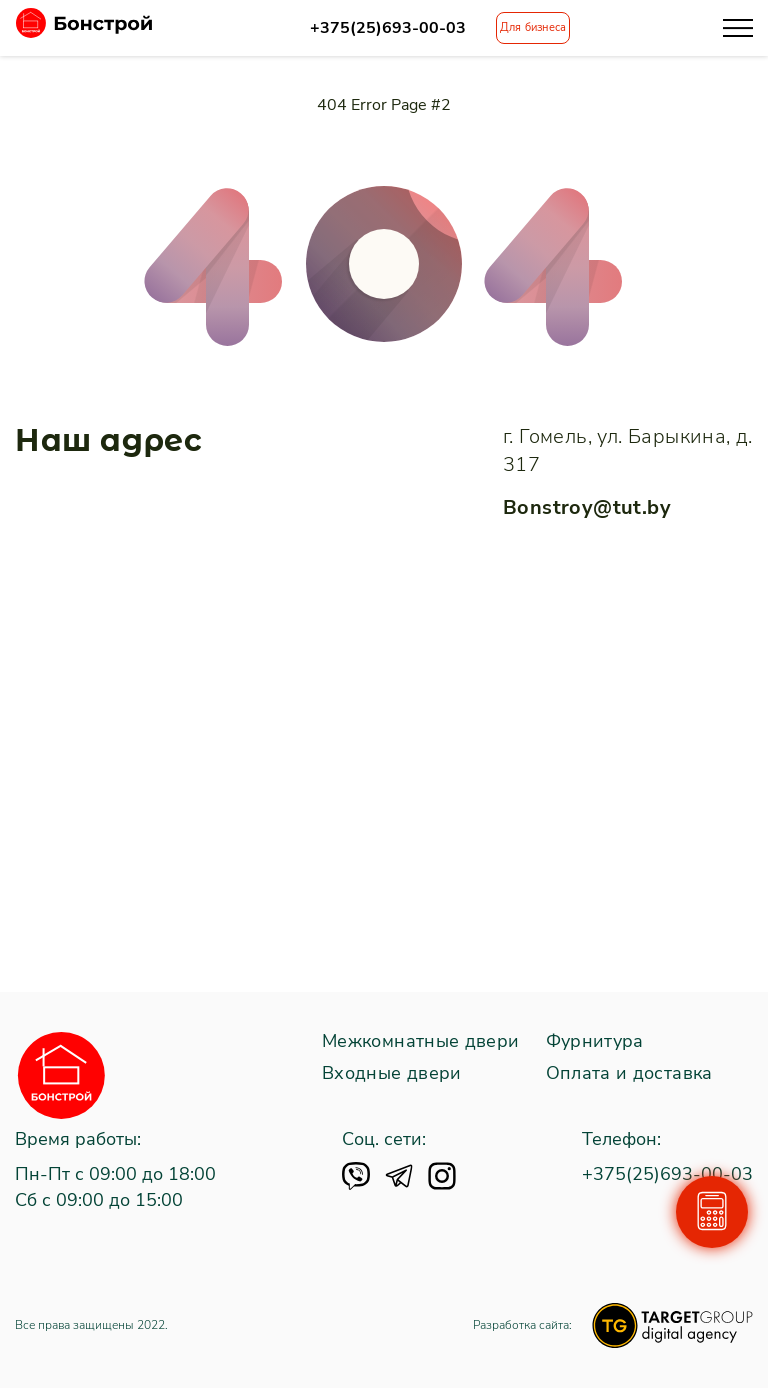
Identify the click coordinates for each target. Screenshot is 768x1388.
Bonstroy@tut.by (587, 507)
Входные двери (392, 1074)
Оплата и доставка (629, 1074)
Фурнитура (595, 1042)
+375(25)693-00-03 (388, 28)
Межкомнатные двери (420, 1042)
